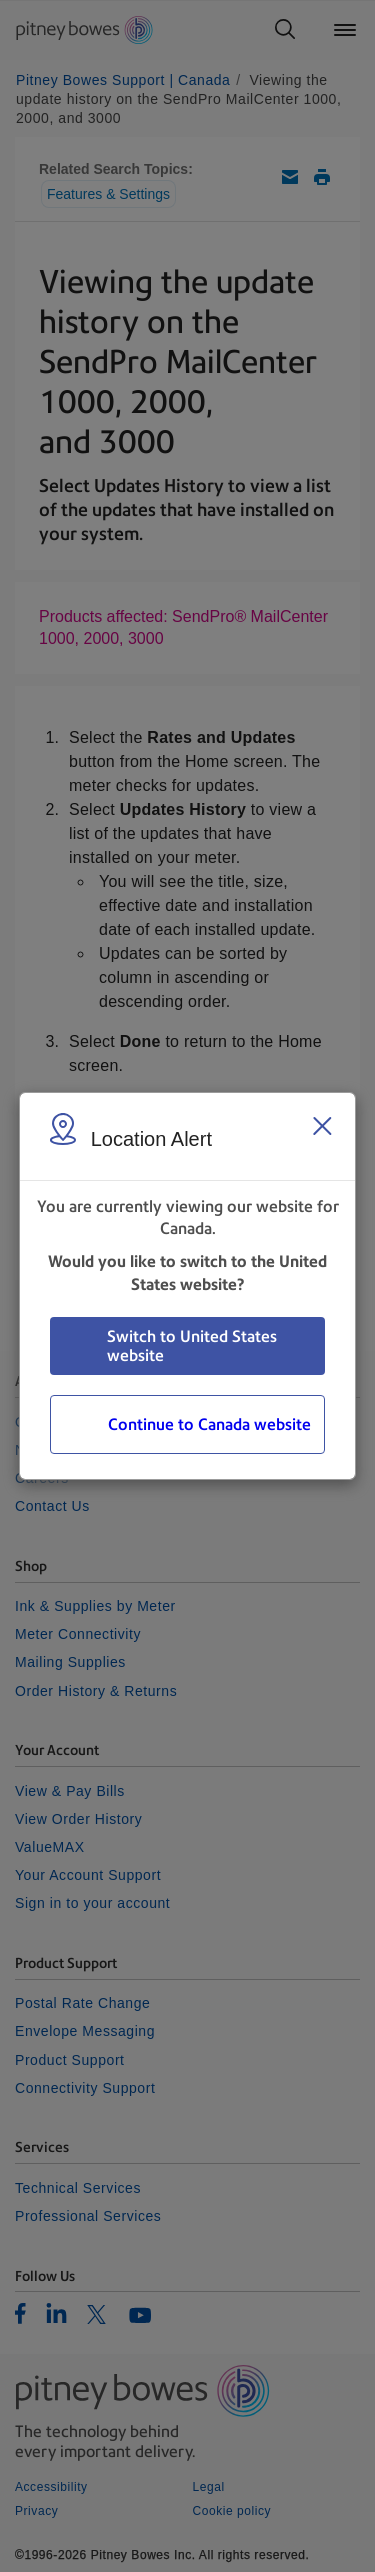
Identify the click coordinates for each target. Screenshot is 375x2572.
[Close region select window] (322, 1126)
